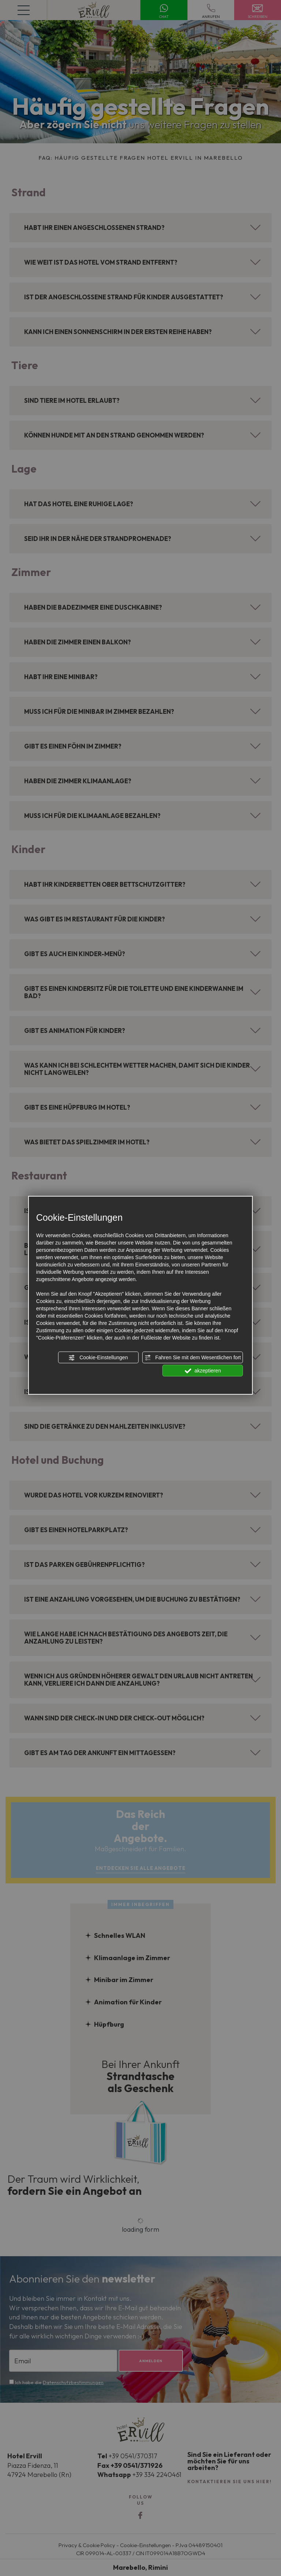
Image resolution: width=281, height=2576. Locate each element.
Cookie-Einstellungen (98, 1358)
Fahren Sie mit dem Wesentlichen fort (192, 1358)
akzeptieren (203, 1371)
